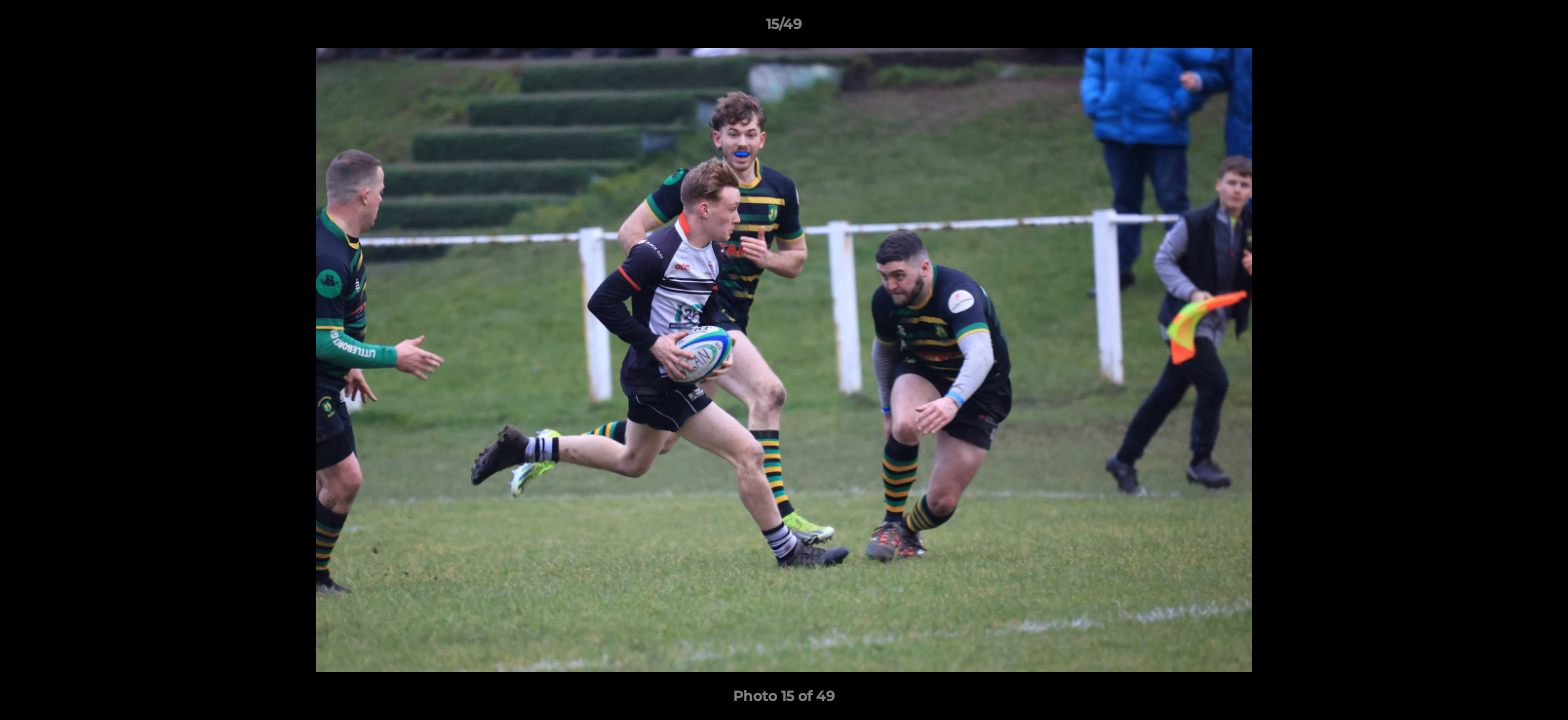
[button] (1532, 29)
